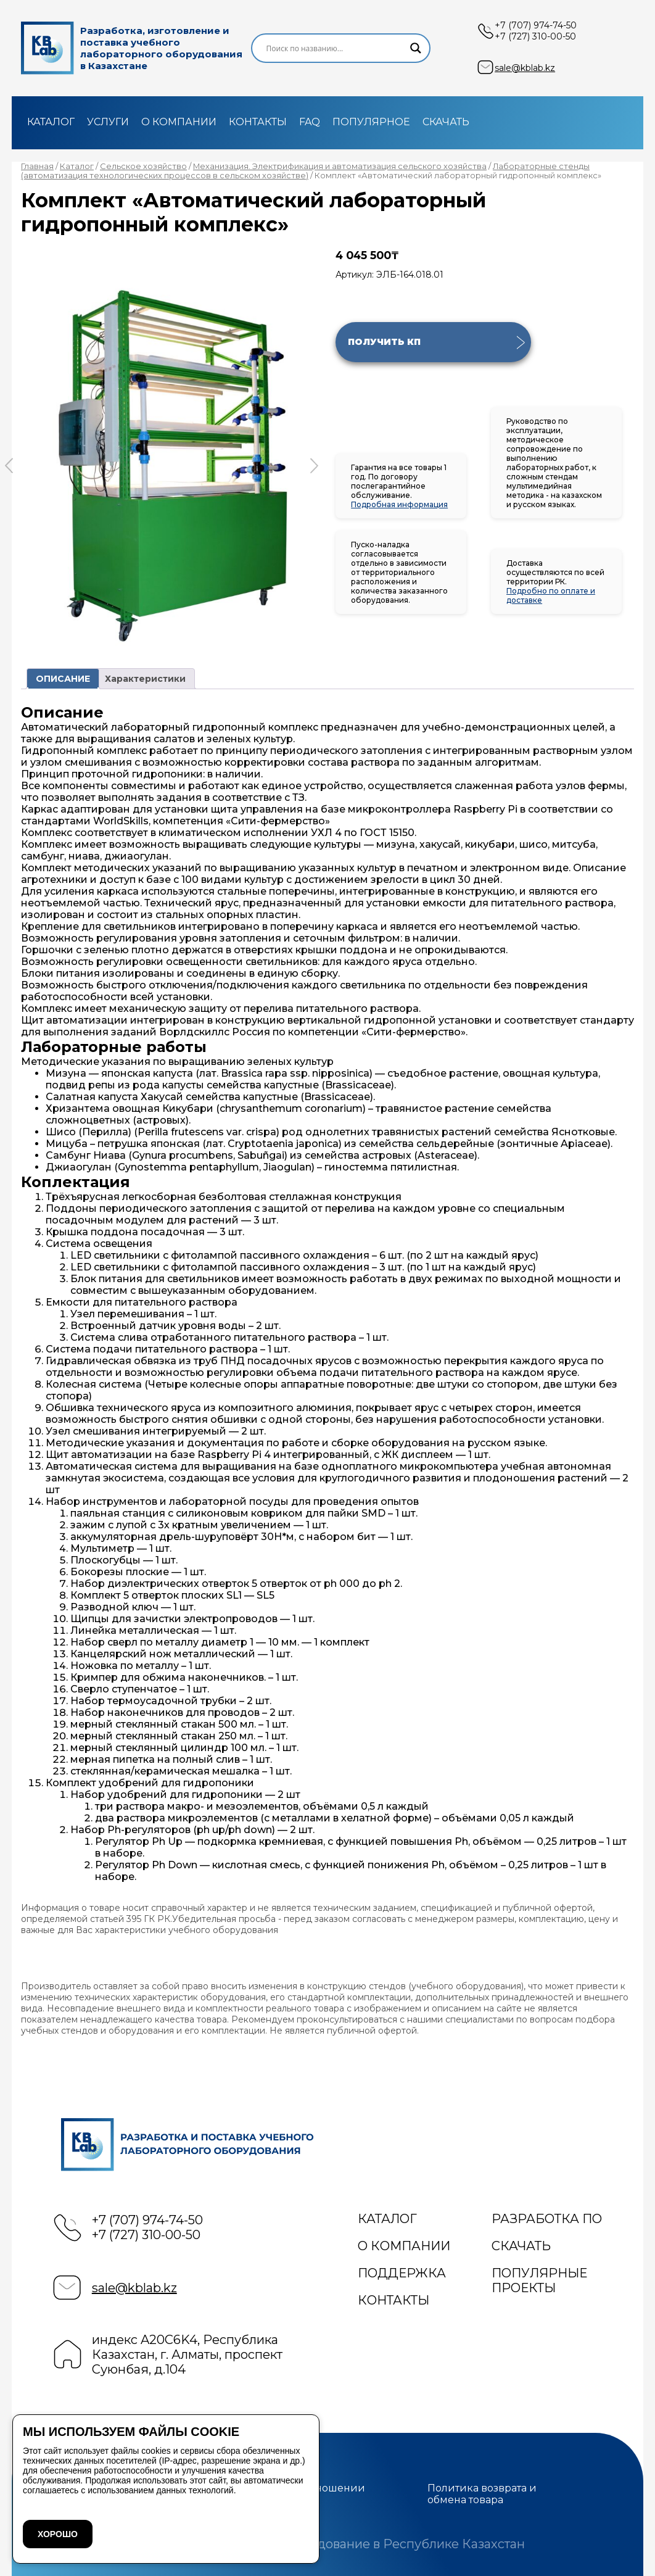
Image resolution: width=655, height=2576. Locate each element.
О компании (178, 122)
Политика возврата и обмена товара (482, 2494)
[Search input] (335, 48)
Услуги (108, 122)
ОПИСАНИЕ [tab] (63, 678)
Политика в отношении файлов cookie (303, 2494)
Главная (37, 166)
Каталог (51, 122)
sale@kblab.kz (525, 67)
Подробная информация (399, 504)
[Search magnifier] (415, 48)
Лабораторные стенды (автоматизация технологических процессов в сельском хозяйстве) (305, 171)
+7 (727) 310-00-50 (535, 36)
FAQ (309, 122)
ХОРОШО (58, 2534)
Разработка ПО (547, 2218)
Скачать (445, 122)
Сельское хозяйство (143, 166)
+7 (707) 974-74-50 (536, 25)
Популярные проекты (539, 2280)
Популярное (371, 122)
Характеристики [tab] (145, 678)
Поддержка (402, 2273)
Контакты (258, 122)
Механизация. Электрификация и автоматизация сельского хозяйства (340, 166)
